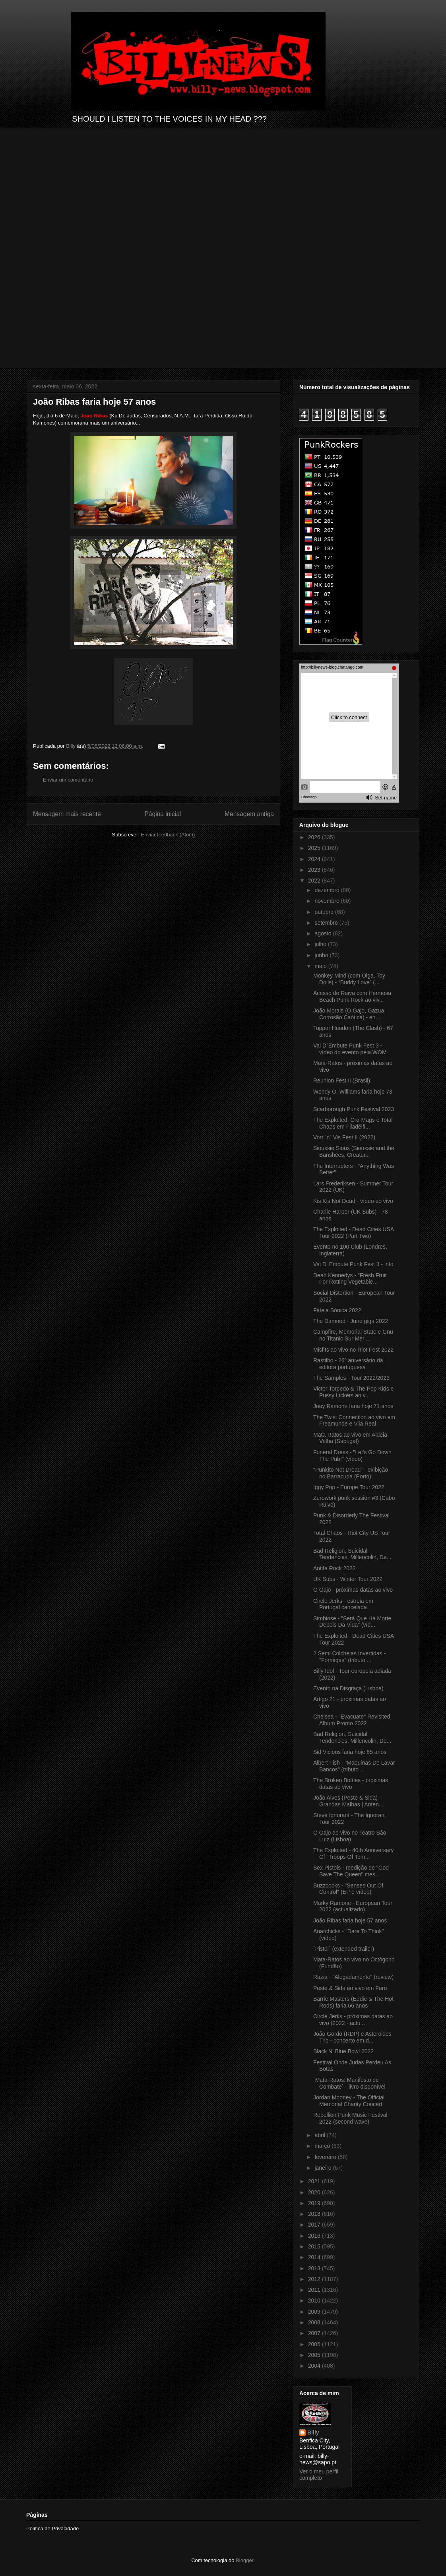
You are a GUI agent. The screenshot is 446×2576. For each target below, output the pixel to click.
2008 (315, 2322)
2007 (315, 2333)
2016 (315, 2236)
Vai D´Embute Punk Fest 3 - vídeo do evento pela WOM (350, 1048)
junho (322, 955)
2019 (315, 2203)
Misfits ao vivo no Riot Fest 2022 (353, 1349)
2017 (315, 2224)
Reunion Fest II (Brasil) (341, 1080)
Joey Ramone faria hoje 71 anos (353, 1406)
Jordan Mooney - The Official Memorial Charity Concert (348, 2100)
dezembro (327, 890)
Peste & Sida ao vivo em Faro (350, 1988)
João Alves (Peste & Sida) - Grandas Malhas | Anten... (348, 1801)
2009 (315, 2311)
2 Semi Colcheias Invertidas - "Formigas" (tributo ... (349, 1656)
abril (320, 2135)
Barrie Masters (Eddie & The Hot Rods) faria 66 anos (353, 2002)
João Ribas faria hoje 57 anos (350, 1920)
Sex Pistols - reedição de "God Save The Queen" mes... (351, 1871)
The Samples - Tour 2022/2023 (351, 1378)
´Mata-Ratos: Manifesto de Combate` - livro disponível (349, 2083)
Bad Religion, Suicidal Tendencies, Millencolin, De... (352, 1554)
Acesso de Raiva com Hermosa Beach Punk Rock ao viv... (352, 996)
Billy (313, 2432)
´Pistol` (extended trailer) (343, 1949)
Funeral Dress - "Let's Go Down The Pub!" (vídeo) (352, 1455)
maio (321, 966)
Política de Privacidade (52, 2528)
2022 (315, 880)
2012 (315, 2279)
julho (321, 944)
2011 (315, 2290)
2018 (315, 2214)
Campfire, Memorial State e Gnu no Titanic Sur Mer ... (353, 1335)
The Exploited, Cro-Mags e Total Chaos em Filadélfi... (353, 1123)
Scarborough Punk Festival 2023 (353, 1109)
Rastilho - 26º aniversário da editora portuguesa (348, 1363)
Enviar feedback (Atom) (168, 835)
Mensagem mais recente (67, 814)
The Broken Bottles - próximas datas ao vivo (350, 1783)
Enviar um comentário (68, 780)
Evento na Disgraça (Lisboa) (348, 1688)
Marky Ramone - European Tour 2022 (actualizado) (352, 1906)
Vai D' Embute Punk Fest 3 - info (353, 1264)
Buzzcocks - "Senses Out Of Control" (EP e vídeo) (348, 1888)
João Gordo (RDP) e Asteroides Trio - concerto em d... (352, 2037)
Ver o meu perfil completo (318, 2474)
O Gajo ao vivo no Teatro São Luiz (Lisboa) (349, 1836)
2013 (315, 2268)
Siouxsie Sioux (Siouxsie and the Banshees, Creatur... (353, 1151)
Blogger (244, 2560)
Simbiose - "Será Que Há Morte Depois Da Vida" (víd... (352, 1621)
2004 (315, 2366)
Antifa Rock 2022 (334, 1568)
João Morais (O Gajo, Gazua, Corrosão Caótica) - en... (349, 1013)
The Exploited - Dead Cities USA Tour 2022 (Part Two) (353, 1232)
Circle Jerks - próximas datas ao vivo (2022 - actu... (353, 2019)
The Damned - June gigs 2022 (350, 1321)
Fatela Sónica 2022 (337, 1310)
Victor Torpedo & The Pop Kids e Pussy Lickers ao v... (353, 1392)
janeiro (323, 2168)
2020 (315, 2192)
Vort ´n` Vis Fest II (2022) (344, 1137)
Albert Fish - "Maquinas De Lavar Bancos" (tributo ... (354, 1766)
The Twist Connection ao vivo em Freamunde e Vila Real (354, 1420)
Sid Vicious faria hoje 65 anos (349, 1752)
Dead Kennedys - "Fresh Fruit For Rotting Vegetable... (350, 1278)
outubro (324, 912)
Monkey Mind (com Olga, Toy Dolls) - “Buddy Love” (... (349, 978)
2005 (315, 2355)
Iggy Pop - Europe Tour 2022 (348, 1487)
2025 (315, 848)
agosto (323, 933)
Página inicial (162, 814)
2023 (315, 870)
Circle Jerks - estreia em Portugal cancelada (343, 1604)
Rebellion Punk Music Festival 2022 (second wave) (350, 2118)
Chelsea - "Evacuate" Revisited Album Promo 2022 (351, 1719)
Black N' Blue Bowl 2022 (343, 2051)
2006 (315, 2344)
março (323, 2146)
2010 (315, 2300)
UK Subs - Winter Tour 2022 (347, 1579)
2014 (315, 2257)
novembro (327, 901)
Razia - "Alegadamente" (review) (353, 1977)
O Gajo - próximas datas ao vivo (353, 1590)
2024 (315, 859)
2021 (315, 2181)
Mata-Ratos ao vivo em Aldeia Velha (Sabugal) (350, 1438)
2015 (315, 2246)
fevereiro (325, 2157)
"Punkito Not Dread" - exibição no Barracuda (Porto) (350, 1473)
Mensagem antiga (249, 814)
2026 (315, 837)
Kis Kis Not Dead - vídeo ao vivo (353, 1201)
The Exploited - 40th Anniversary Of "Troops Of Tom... (353, 1853)
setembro (326, 922)
